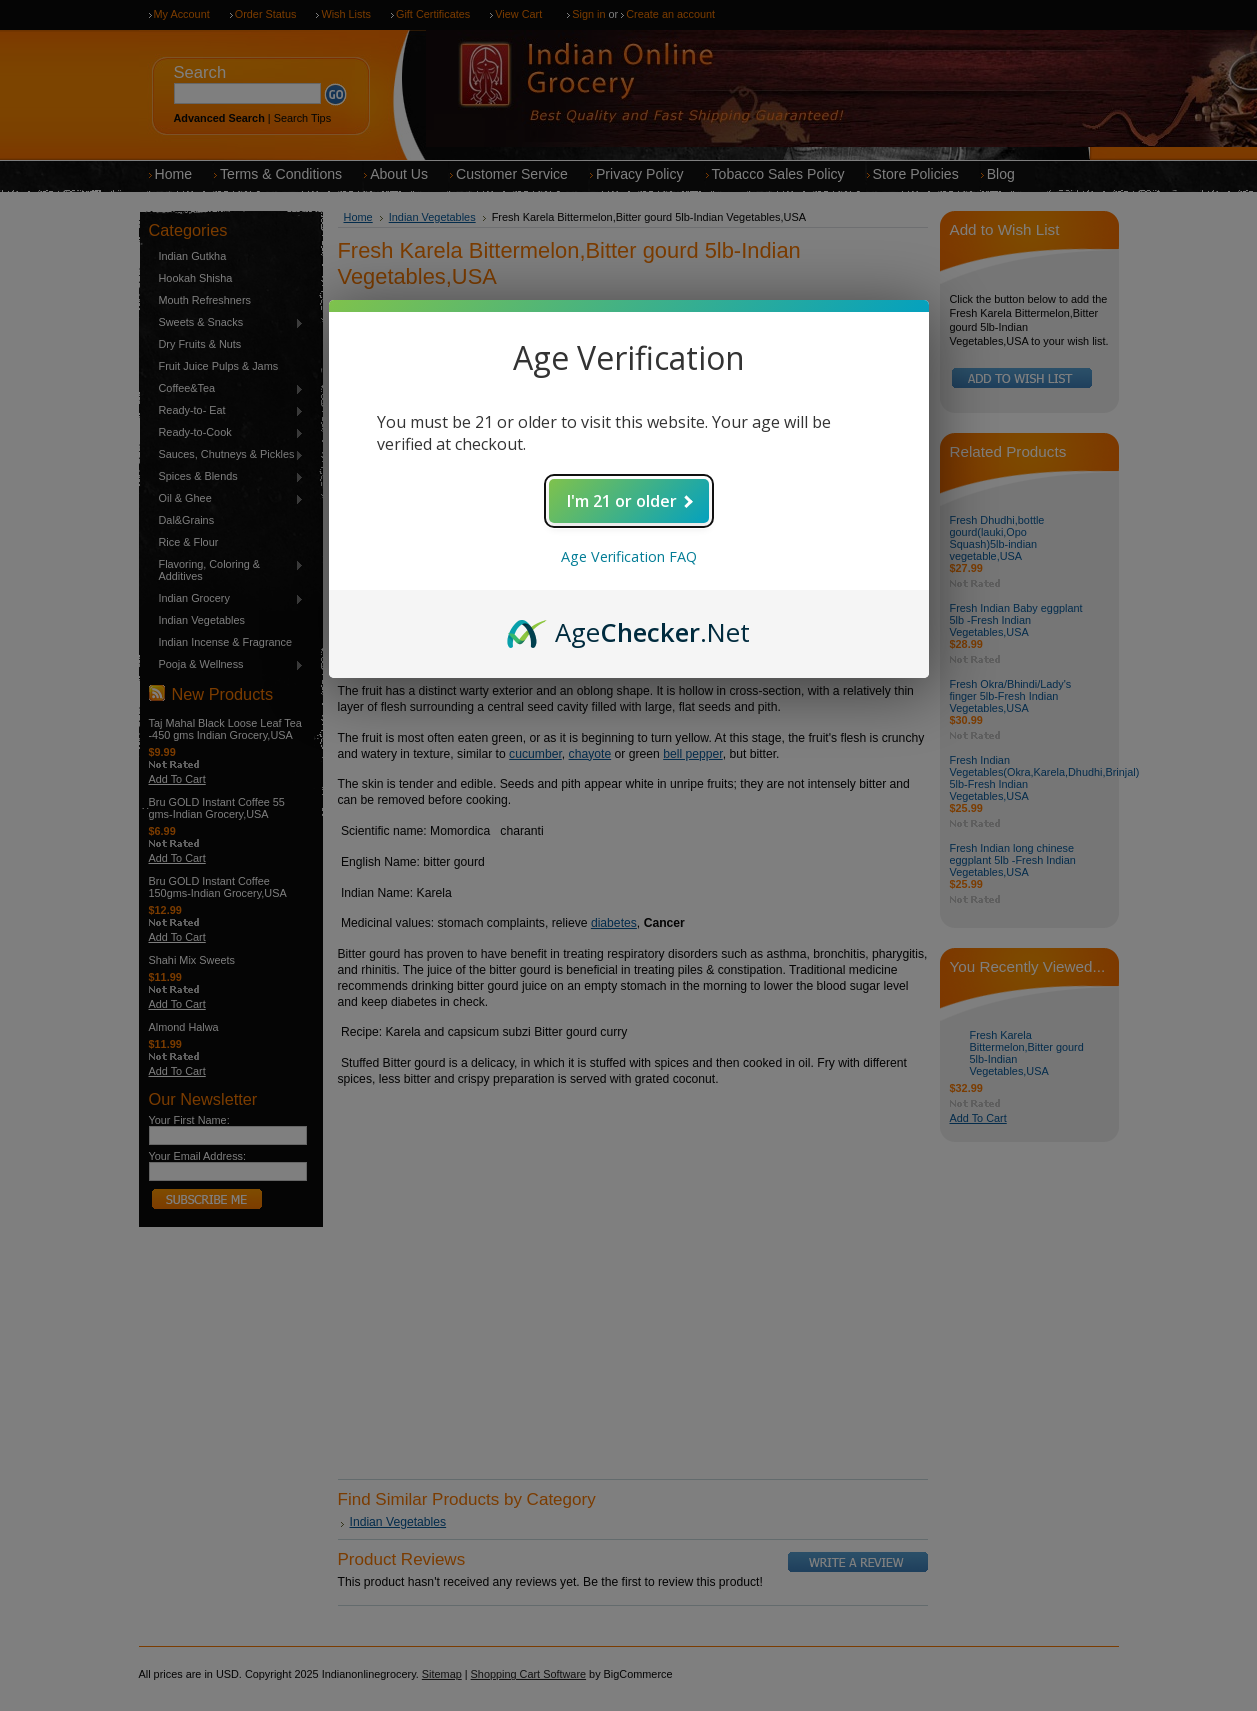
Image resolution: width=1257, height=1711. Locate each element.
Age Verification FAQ (629, 556)
